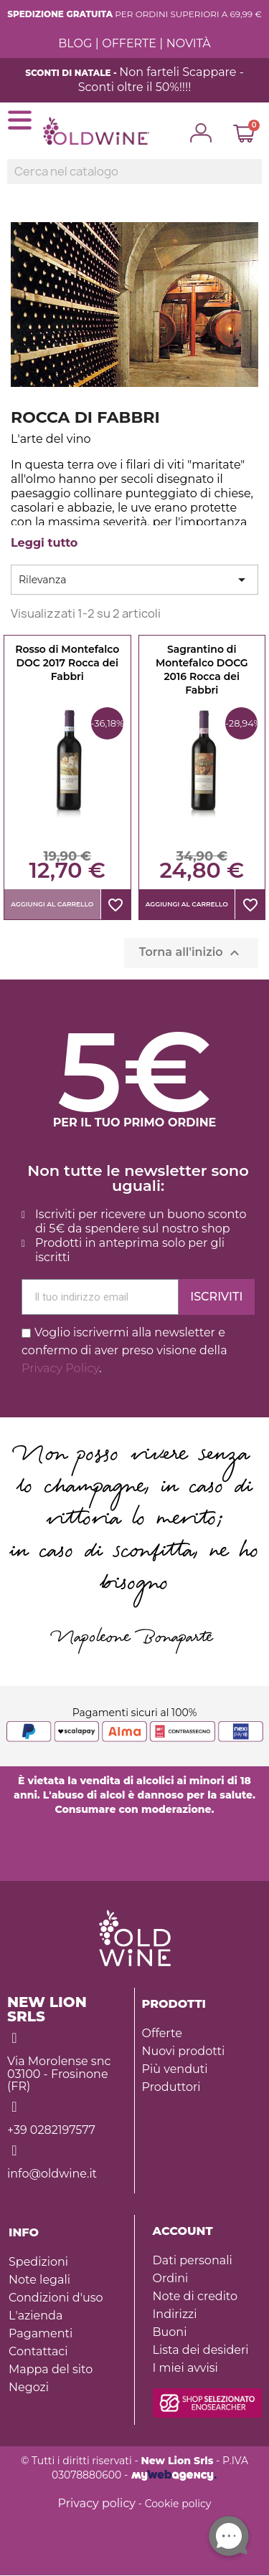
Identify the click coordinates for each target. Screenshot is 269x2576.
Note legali (39, 2280)
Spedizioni (38, 2262)
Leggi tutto (44, 543)
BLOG (75, 43)
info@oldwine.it (52, 2173)
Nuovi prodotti (183, 2051)
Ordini (171, 2278)
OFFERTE (129, 43)
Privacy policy (97, 2503)
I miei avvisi (185, 2368)
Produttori (171, 2087)
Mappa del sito (51, 2369)
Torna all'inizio (191, 953)
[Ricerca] (134, 171)
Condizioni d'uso (56, 2297)
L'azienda (35, 2315)
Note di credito (195, 2296)
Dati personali (192, 2260)
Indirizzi (175, 2314)
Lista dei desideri (201, 2350)
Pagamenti (40, 2333)
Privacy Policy (60, 1368)
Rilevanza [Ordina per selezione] (134, 579)
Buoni (170, 2332)
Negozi (29, 2387)
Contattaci (38, 2351)
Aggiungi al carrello (52, 904)
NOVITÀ (188, 43)
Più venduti (175, 2069)
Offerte (162, 2033)
